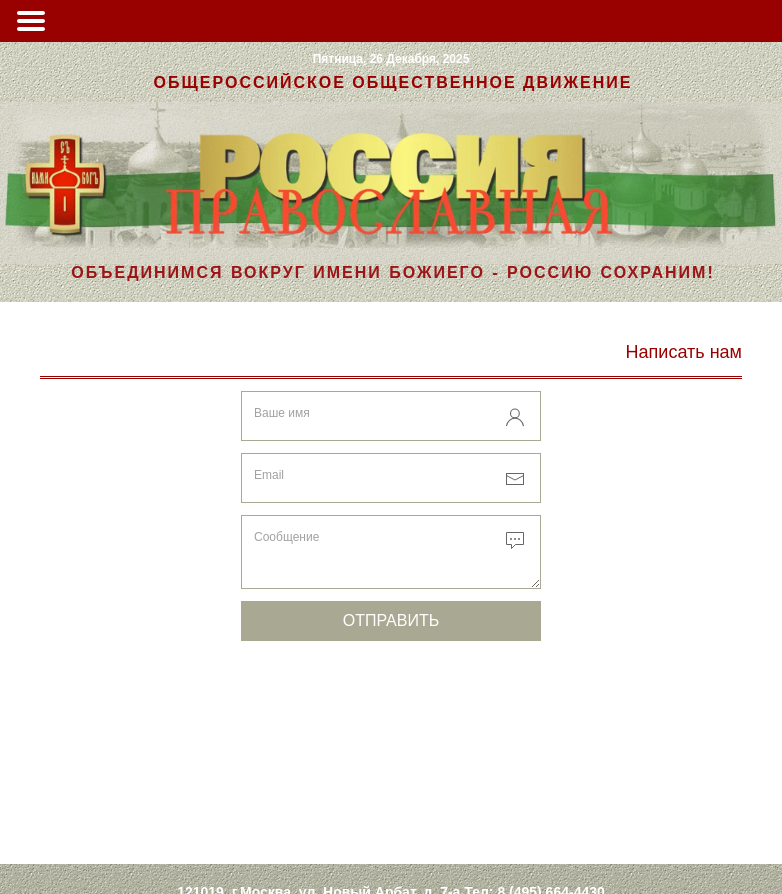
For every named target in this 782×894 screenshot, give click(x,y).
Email (269, 475)
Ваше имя (282, 413)
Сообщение (286, 537)
